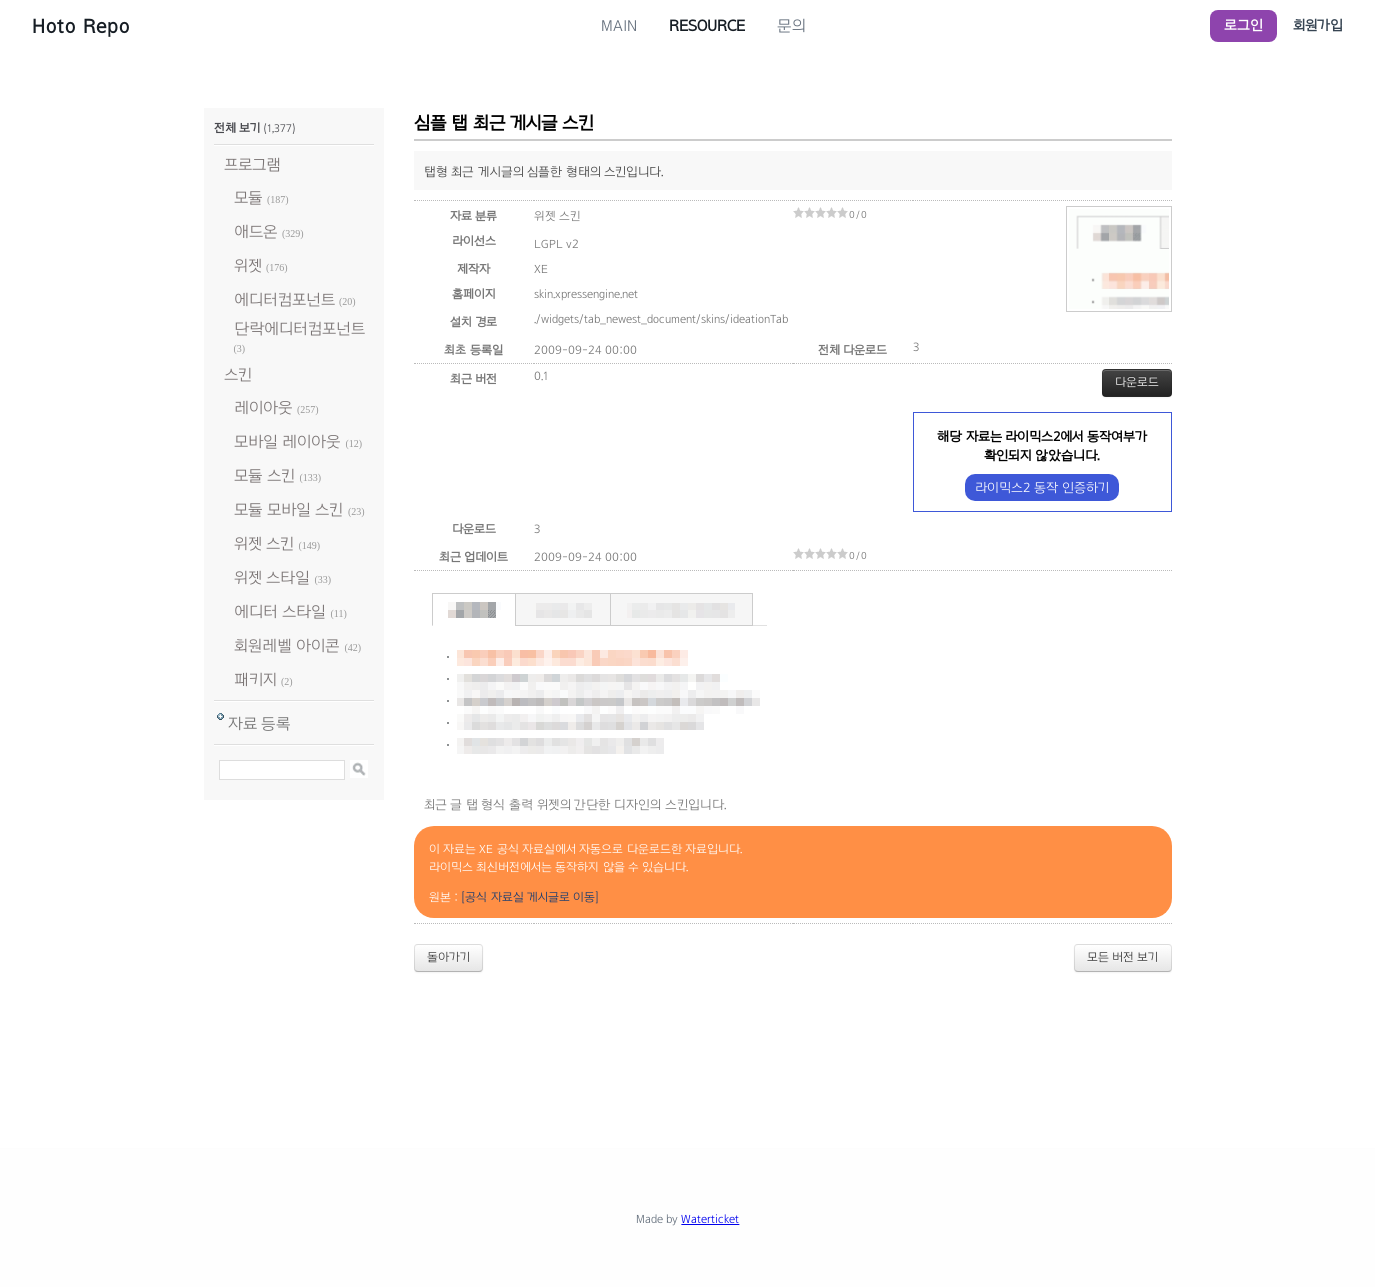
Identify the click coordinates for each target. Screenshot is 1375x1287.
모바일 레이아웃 (287, 441)
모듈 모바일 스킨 (289, 509)
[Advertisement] (688, 1043)
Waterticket (710, 1219)
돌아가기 (448, 957)
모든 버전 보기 (1123, 957)
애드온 (256, 231)
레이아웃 (263, 407)
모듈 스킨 (264, 475)
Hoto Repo (81, 26)
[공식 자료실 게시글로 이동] (530, 897)
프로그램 (252, 164)
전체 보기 (237, 128)
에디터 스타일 (280, 611)
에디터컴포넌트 (284, 299)
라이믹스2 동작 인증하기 (1041, 487)
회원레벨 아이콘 (287, 645)
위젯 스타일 (272, 577)
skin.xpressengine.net (586, 294)
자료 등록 (259, 723)
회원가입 (1318, 25)
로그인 (1243, 25)
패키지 (255, 679)
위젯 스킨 (264, 543)
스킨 (238, 374)
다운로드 (1137, 382)
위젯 (248, 265)
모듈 (248, 197)
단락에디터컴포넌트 (299, 328)
